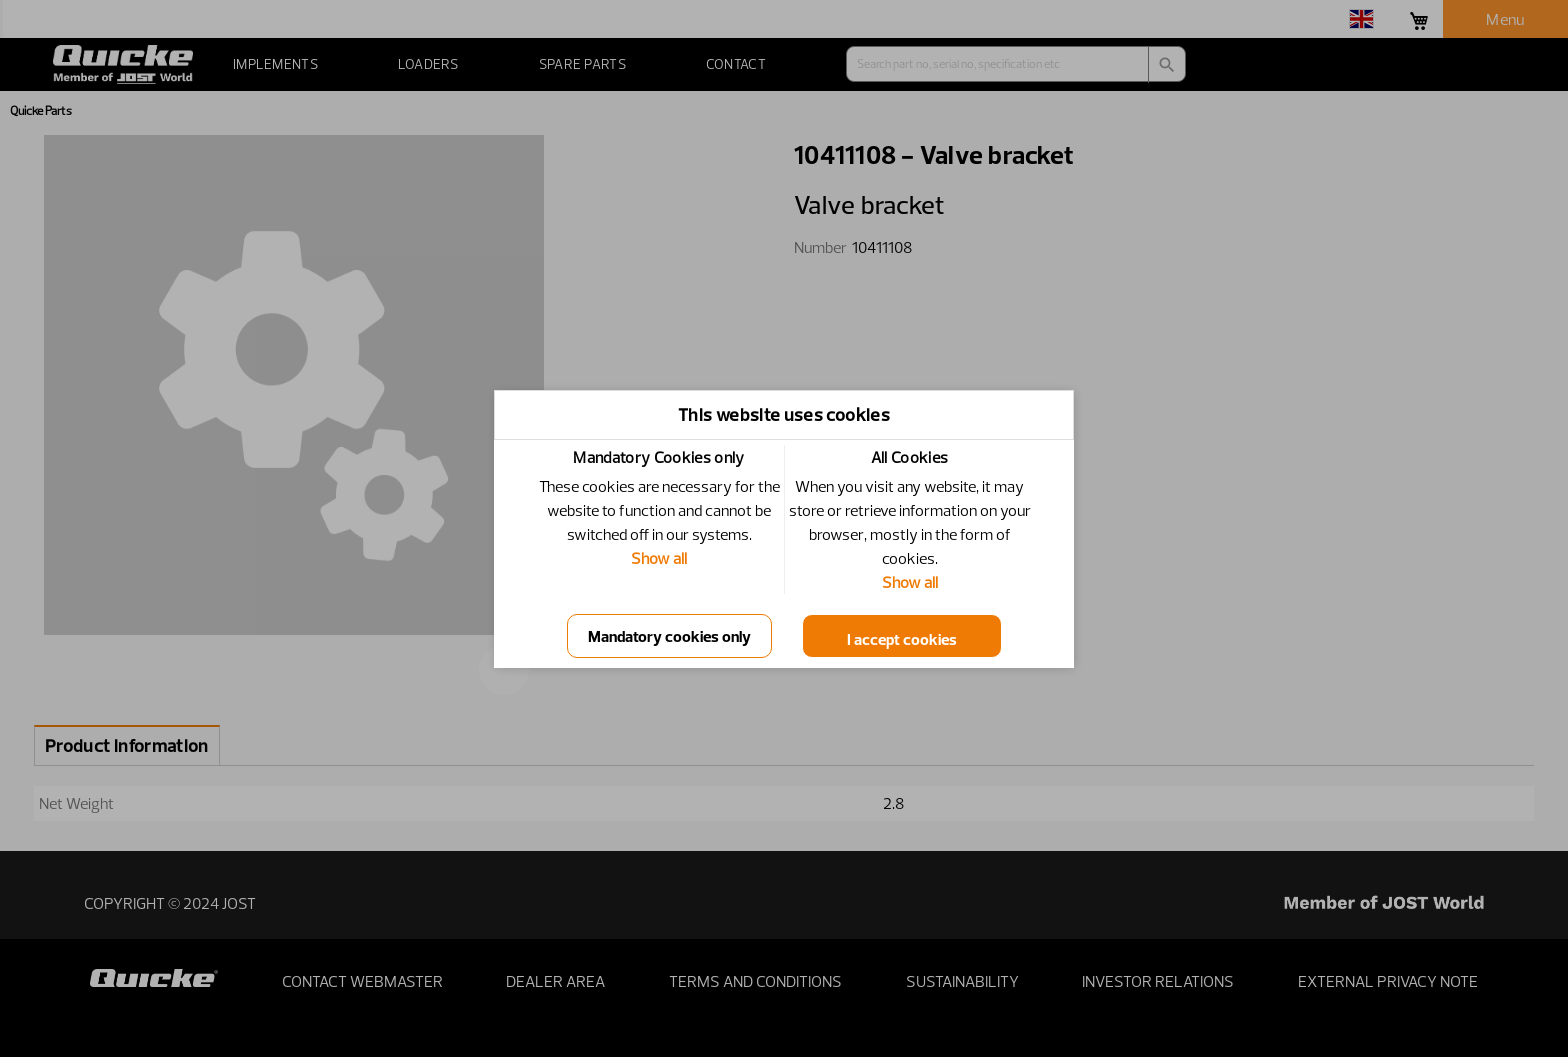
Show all (659, 558)
